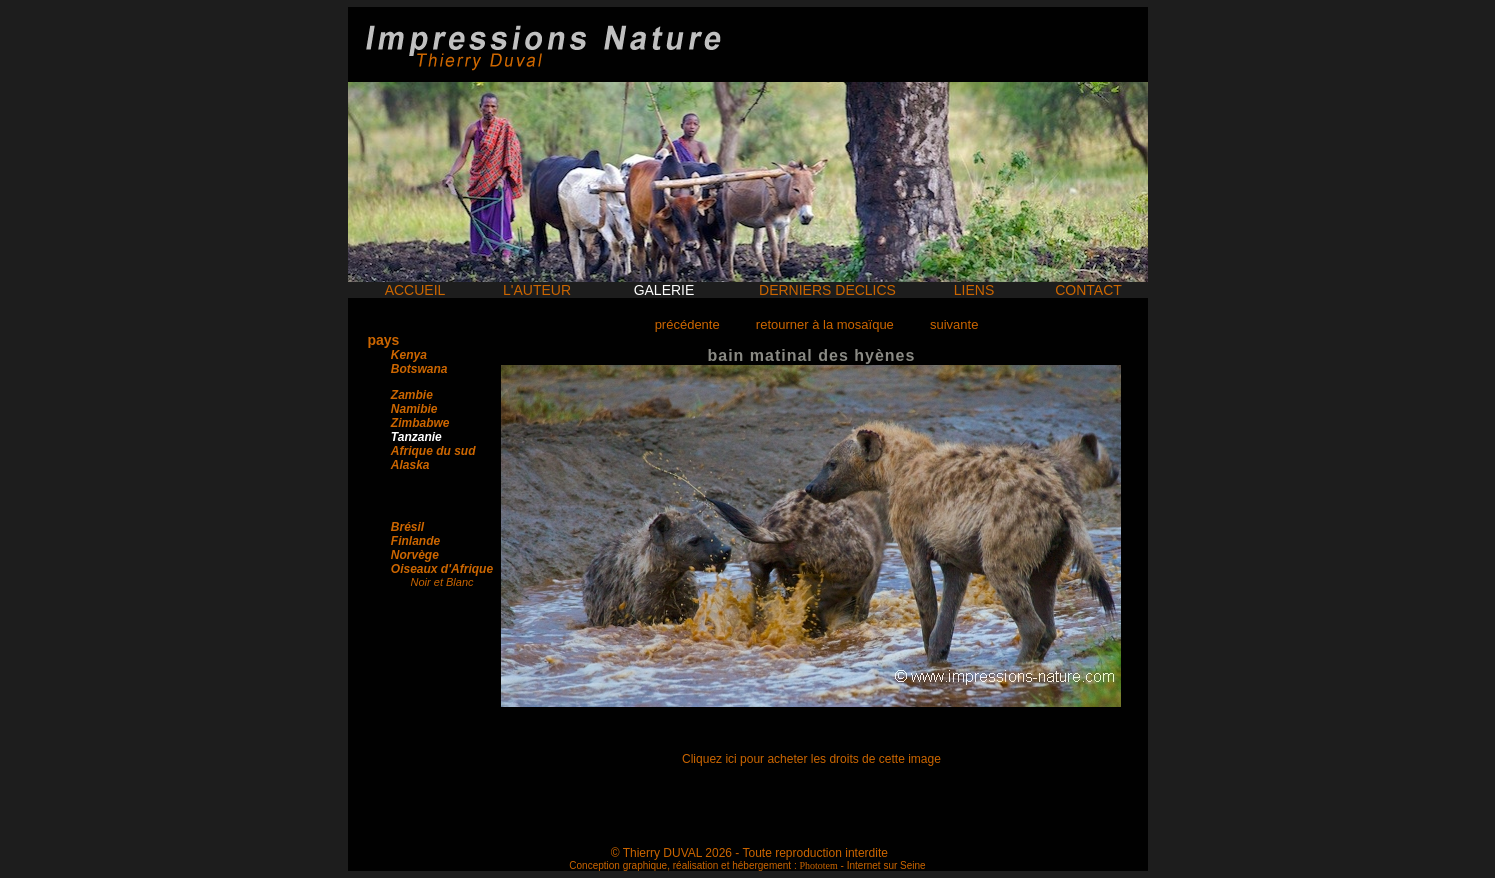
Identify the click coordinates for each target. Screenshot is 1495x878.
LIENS (974, 290)
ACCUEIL (415, 290)
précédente (687, 324)
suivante (954, 324)
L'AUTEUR (537, 290)
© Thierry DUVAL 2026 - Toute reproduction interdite (749, 853)
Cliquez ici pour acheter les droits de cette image (811, 759)
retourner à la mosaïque (825, 324)
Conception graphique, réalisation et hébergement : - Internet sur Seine (747, 865)
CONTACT (1088, 290)
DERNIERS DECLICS (827, 290)
